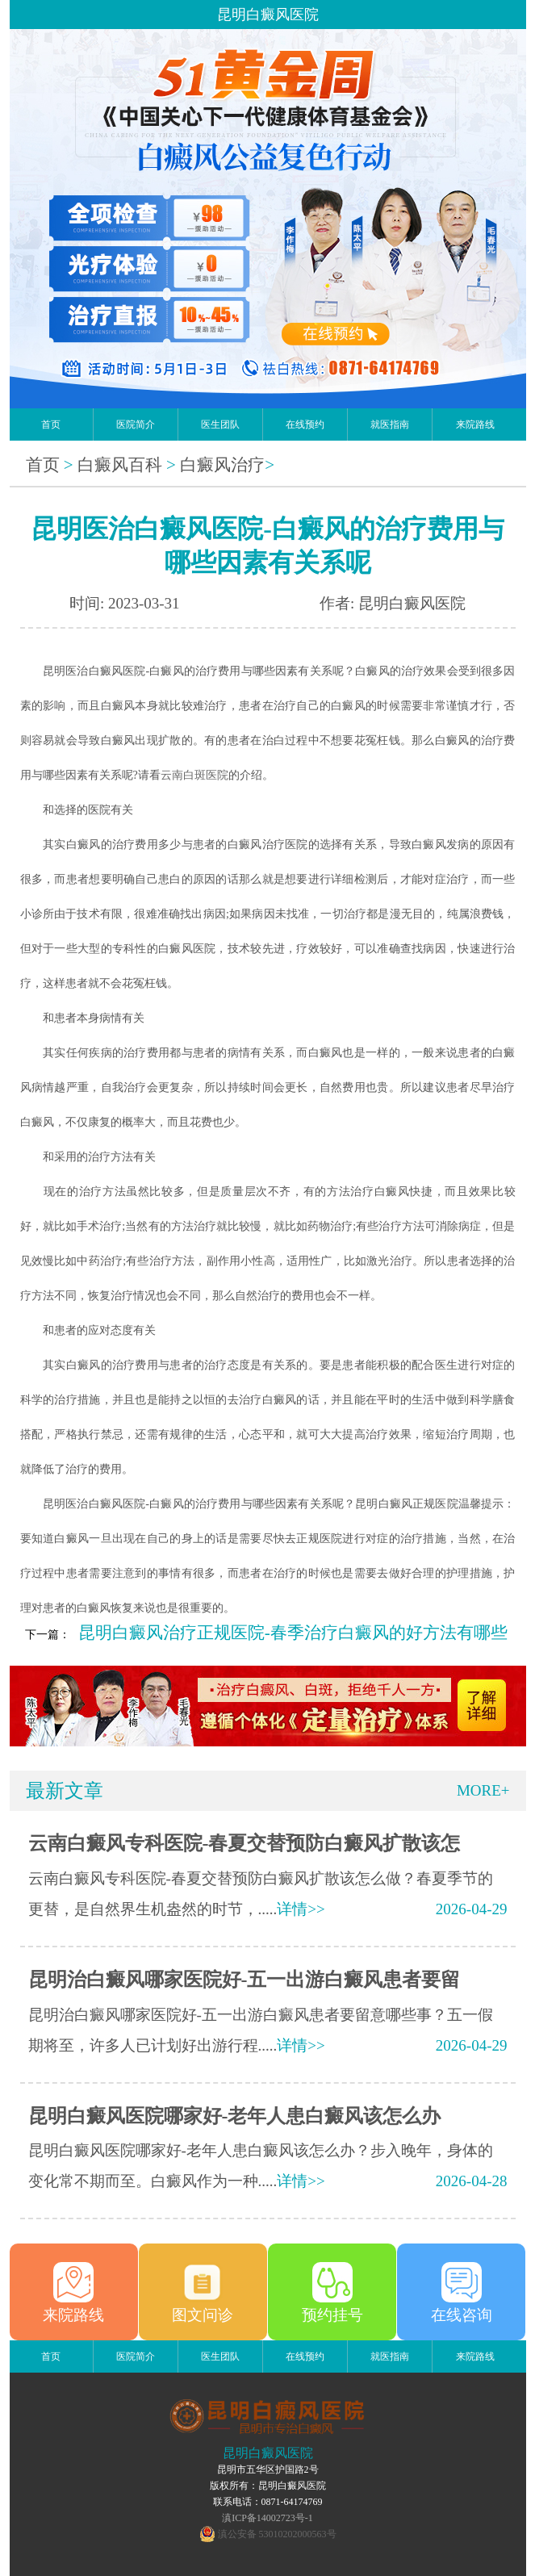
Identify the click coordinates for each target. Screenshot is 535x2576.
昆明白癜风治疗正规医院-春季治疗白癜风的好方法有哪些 (293, 1632)
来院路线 (475, 424)
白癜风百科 (119, 465)
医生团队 (220, 424)
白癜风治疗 (222, 465)
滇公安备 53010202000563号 (277, 2534)
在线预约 (305, 424)
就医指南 (389, 424)
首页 (51, 424)
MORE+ (483, 1790)
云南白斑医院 (194, 775)
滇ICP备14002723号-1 (267, 2518)
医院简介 (135, 424)
